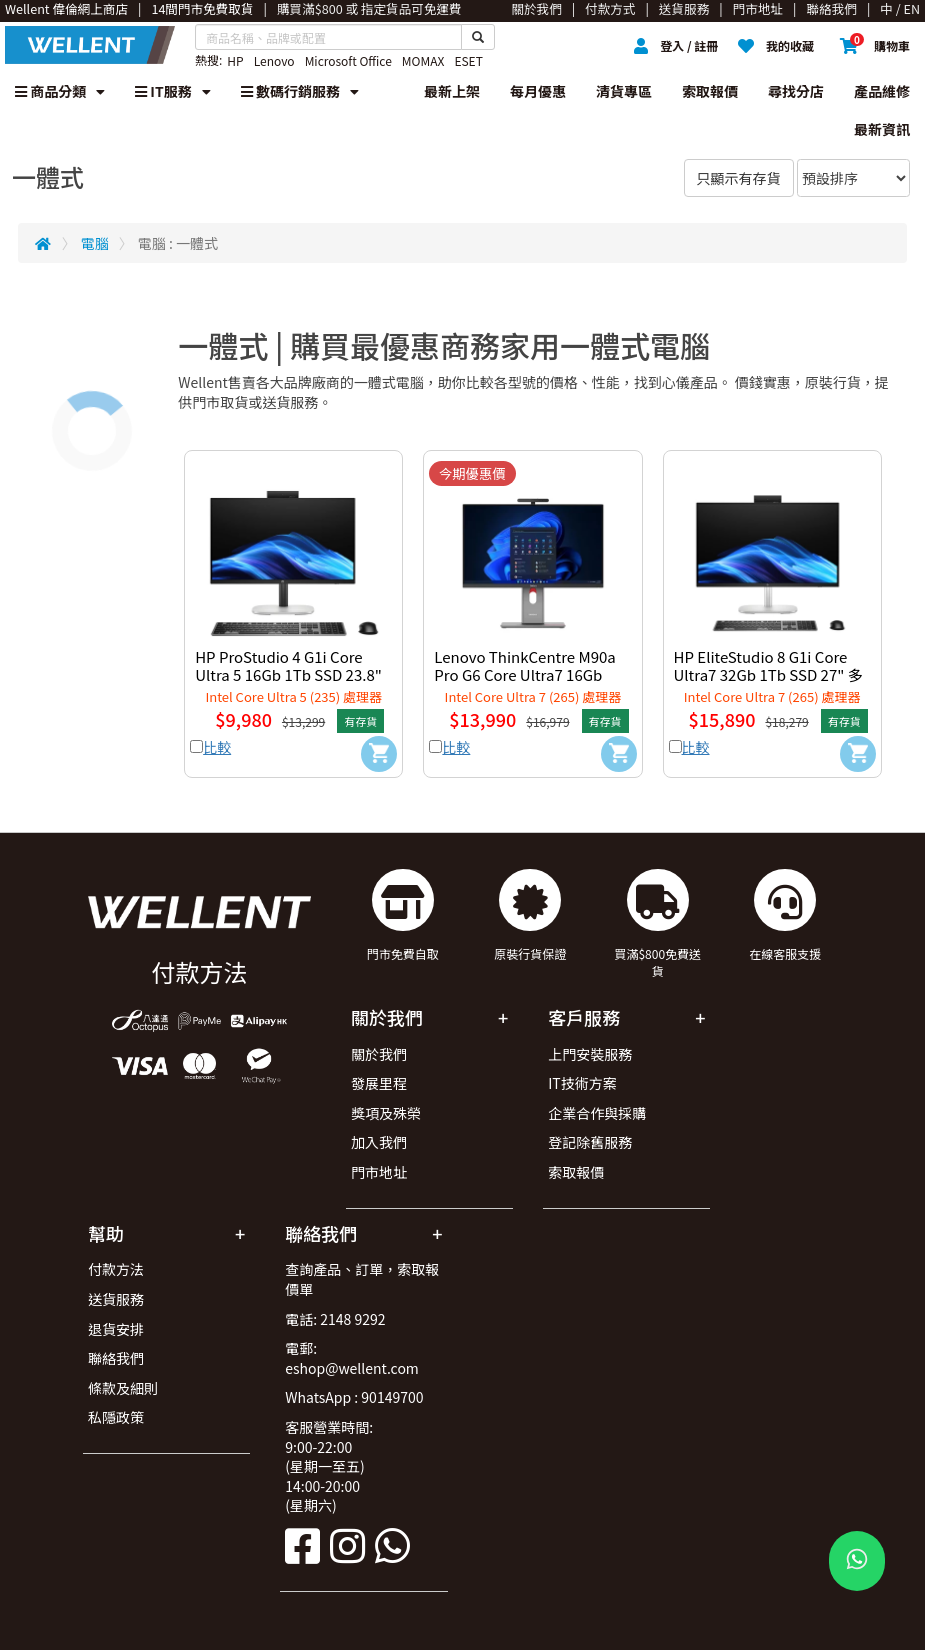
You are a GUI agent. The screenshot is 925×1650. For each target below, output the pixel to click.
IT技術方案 (582, 1083)
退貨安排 (116, 1329)
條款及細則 (123, 1388)
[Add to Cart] (379, 754)
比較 (217, 747)
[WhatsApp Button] (857, 1561)
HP (235, 60)
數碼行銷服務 (300, 91)
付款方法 (116, 1269)
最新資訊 (882, 129)
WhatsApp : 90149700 (354, 1397)
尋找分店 (796, 91)
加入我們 (379, 1142)
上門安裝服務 (590, 1054)
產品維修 (882, 91)
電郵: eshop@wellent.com (352, 1358)
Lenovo (274, 60)
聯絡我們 (116, 1358)
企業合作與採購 (597, 1113)
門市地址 (379, 1172)
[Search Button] (478, 37)
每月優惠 (538, 91)
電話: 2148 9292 (335, 1319)
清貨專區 (624, 91)
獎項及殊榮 (386, 1113)
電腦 (95, 243)
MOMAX (423, 60)
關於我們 (379, 1054)
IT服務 (173, 91)
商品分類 (60, 91)
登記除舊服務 (590, 1142)
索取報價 (710, 91)
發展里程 (379, 1083)
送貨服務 (116, 1299)
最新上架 (452, 91)
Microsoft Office (348, 60)
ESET (468, 60)
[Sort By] (853, 178)
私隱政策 (116, 1417)
